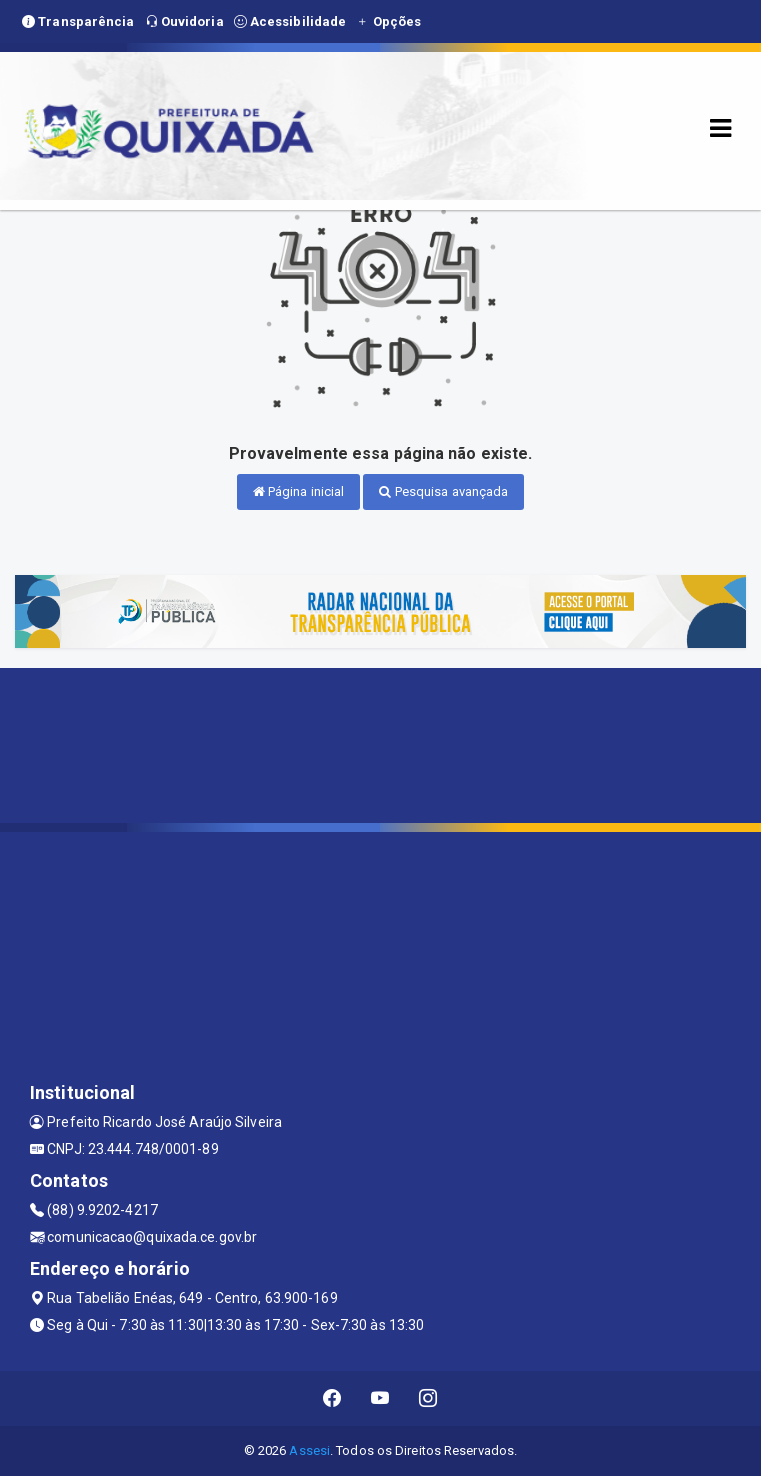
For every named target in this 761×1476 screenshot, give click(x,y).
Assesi (309, 1450)
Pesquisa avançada (443, 491)
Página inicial (299, 491)
